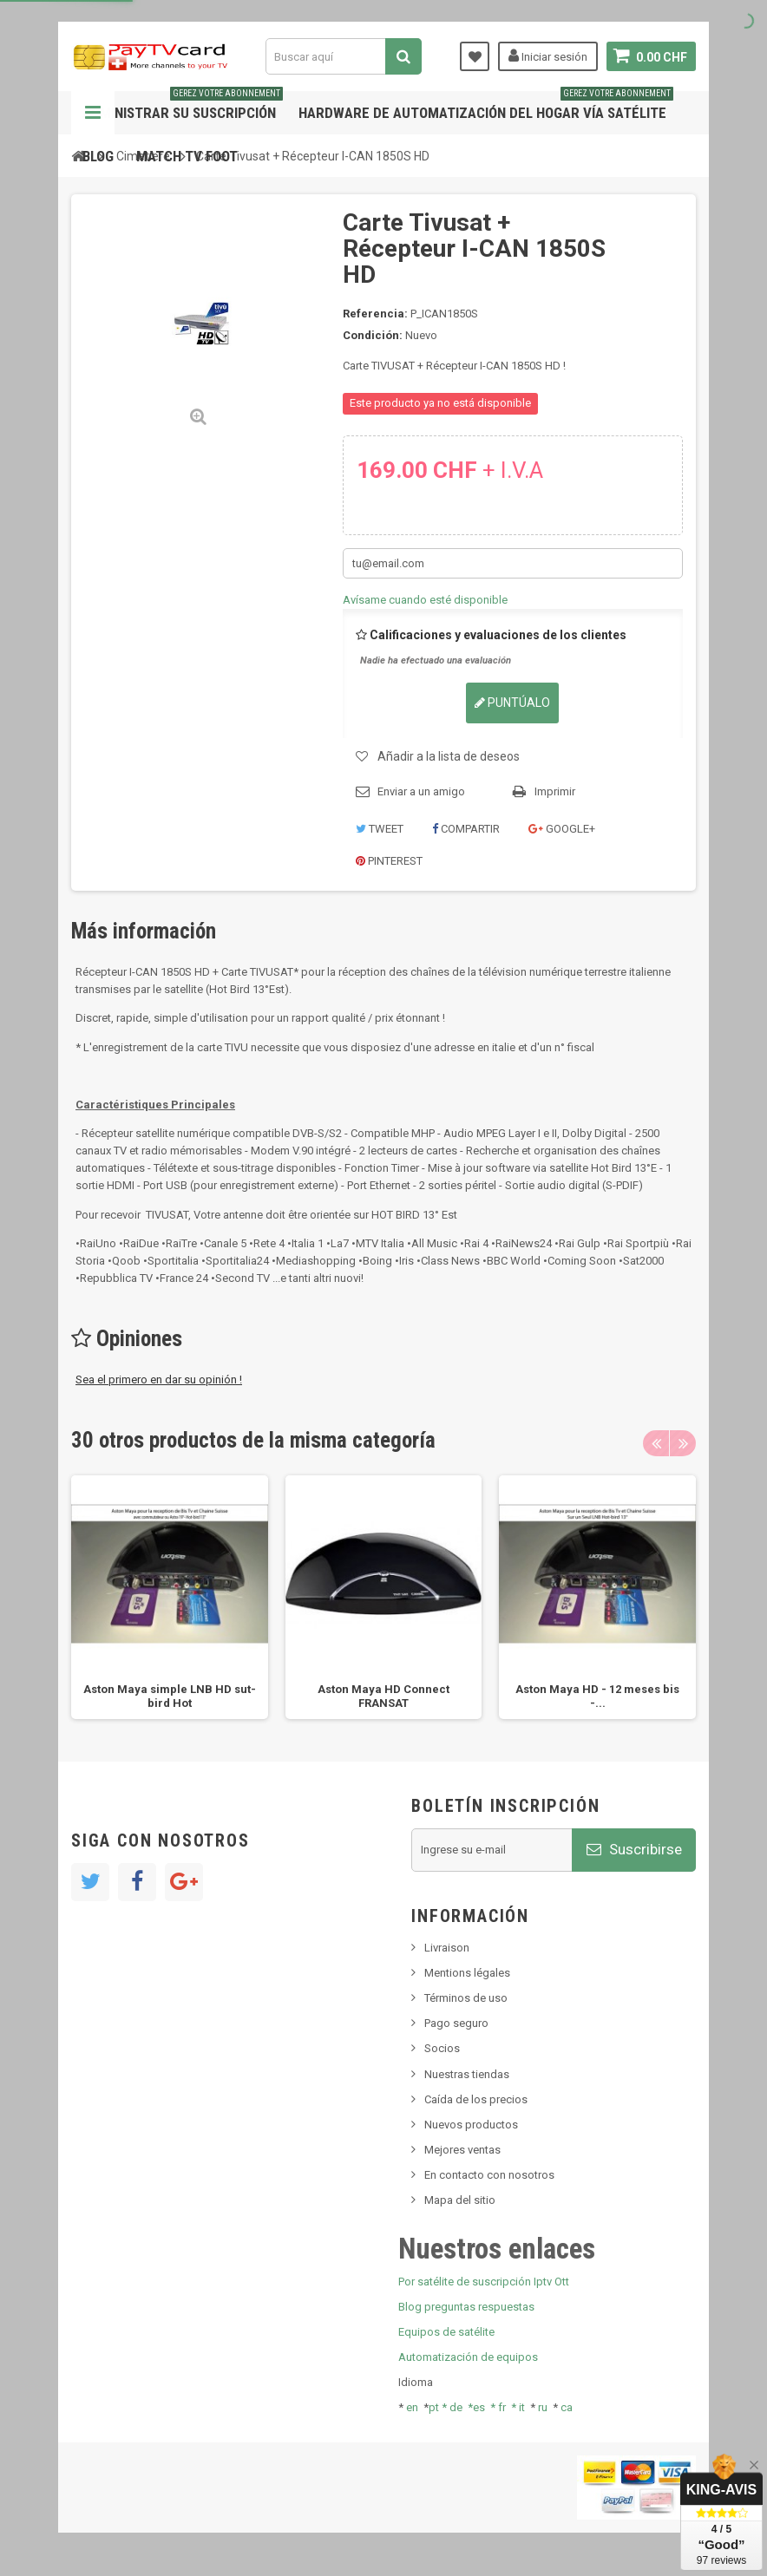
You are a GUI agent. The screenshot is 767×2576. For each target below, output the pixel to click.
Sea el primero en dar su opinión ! (158, 1379)
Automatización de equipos (468, 2357)
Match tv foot (187, 156)
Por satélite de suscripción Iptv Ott (483, 2281)
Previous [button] (656, 1443)
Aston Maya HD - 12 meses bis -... (597, 1696)
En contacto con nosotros (489, 2174)
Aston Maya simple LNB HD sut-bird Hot (169, 1696)
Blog (98, 156)
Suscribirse (634, 1849)
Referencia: (375, 313)
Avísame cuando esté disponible (425, 599)
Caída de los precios (476, 2099)
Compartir (466, 828)
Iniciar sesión (547, 55)
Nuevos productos (471, 2124)
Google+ (561, 828)
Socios (442, 2048)
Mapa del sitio (459, 2200)
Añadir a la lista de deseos (448, 756)
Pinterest (389, 860)
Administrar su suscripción (182, 106)
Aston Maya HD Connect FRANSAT (383, 1696)
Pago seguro (456, 2023)
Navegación (93, 112)
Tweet (379, 828)
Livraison (446, 1947)
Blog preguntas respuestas (466, 2306)
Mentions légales (467, 1972)
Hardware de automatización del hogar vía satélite (485, 106)
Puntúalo (512, 702)
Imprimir (554, 791)
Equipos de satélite (446, 2331)
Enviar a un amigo (421, 791)
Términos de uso (466, 1997)
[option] (169, 1597)
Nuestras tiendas (466, 2074)
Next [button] (683, 1443)
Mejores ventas (462, 2149)
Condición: (373, 335)
